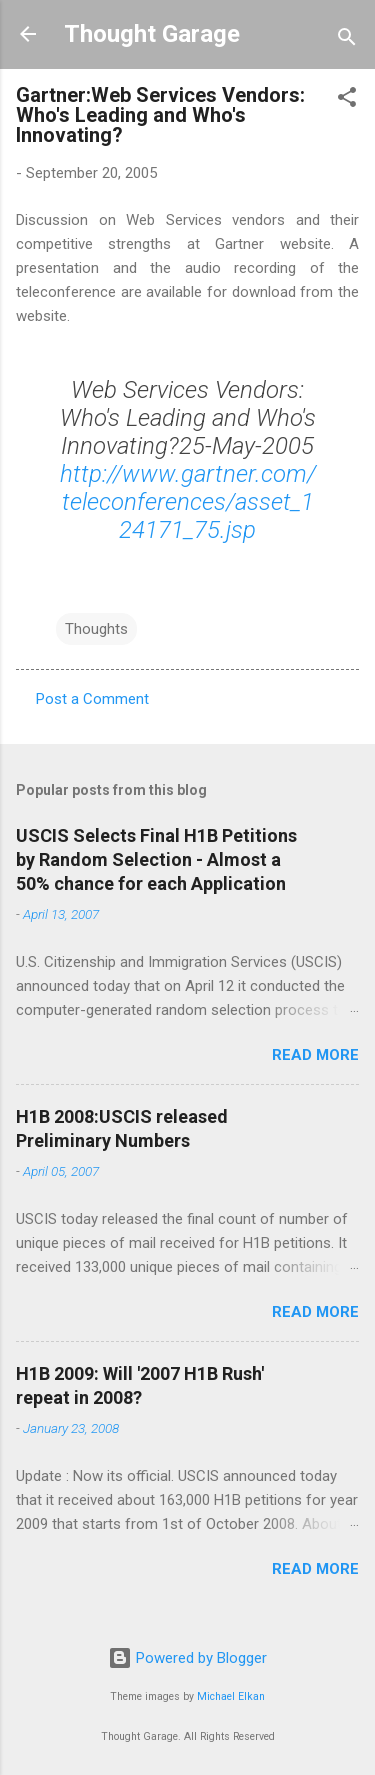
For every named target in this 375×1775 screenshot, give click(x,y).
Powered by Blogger (187, 1658)
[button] (347, 100)
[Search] (347, 40)
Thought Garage (152, 34)
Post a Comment (92, 699)
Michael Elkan (231, 1696)
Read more (315, 1055)
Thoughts (96, 629)
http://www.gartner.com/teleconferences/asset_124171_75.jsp (188, 502)
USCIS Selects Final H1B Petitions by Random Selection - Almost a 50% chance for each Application (156, 859)
